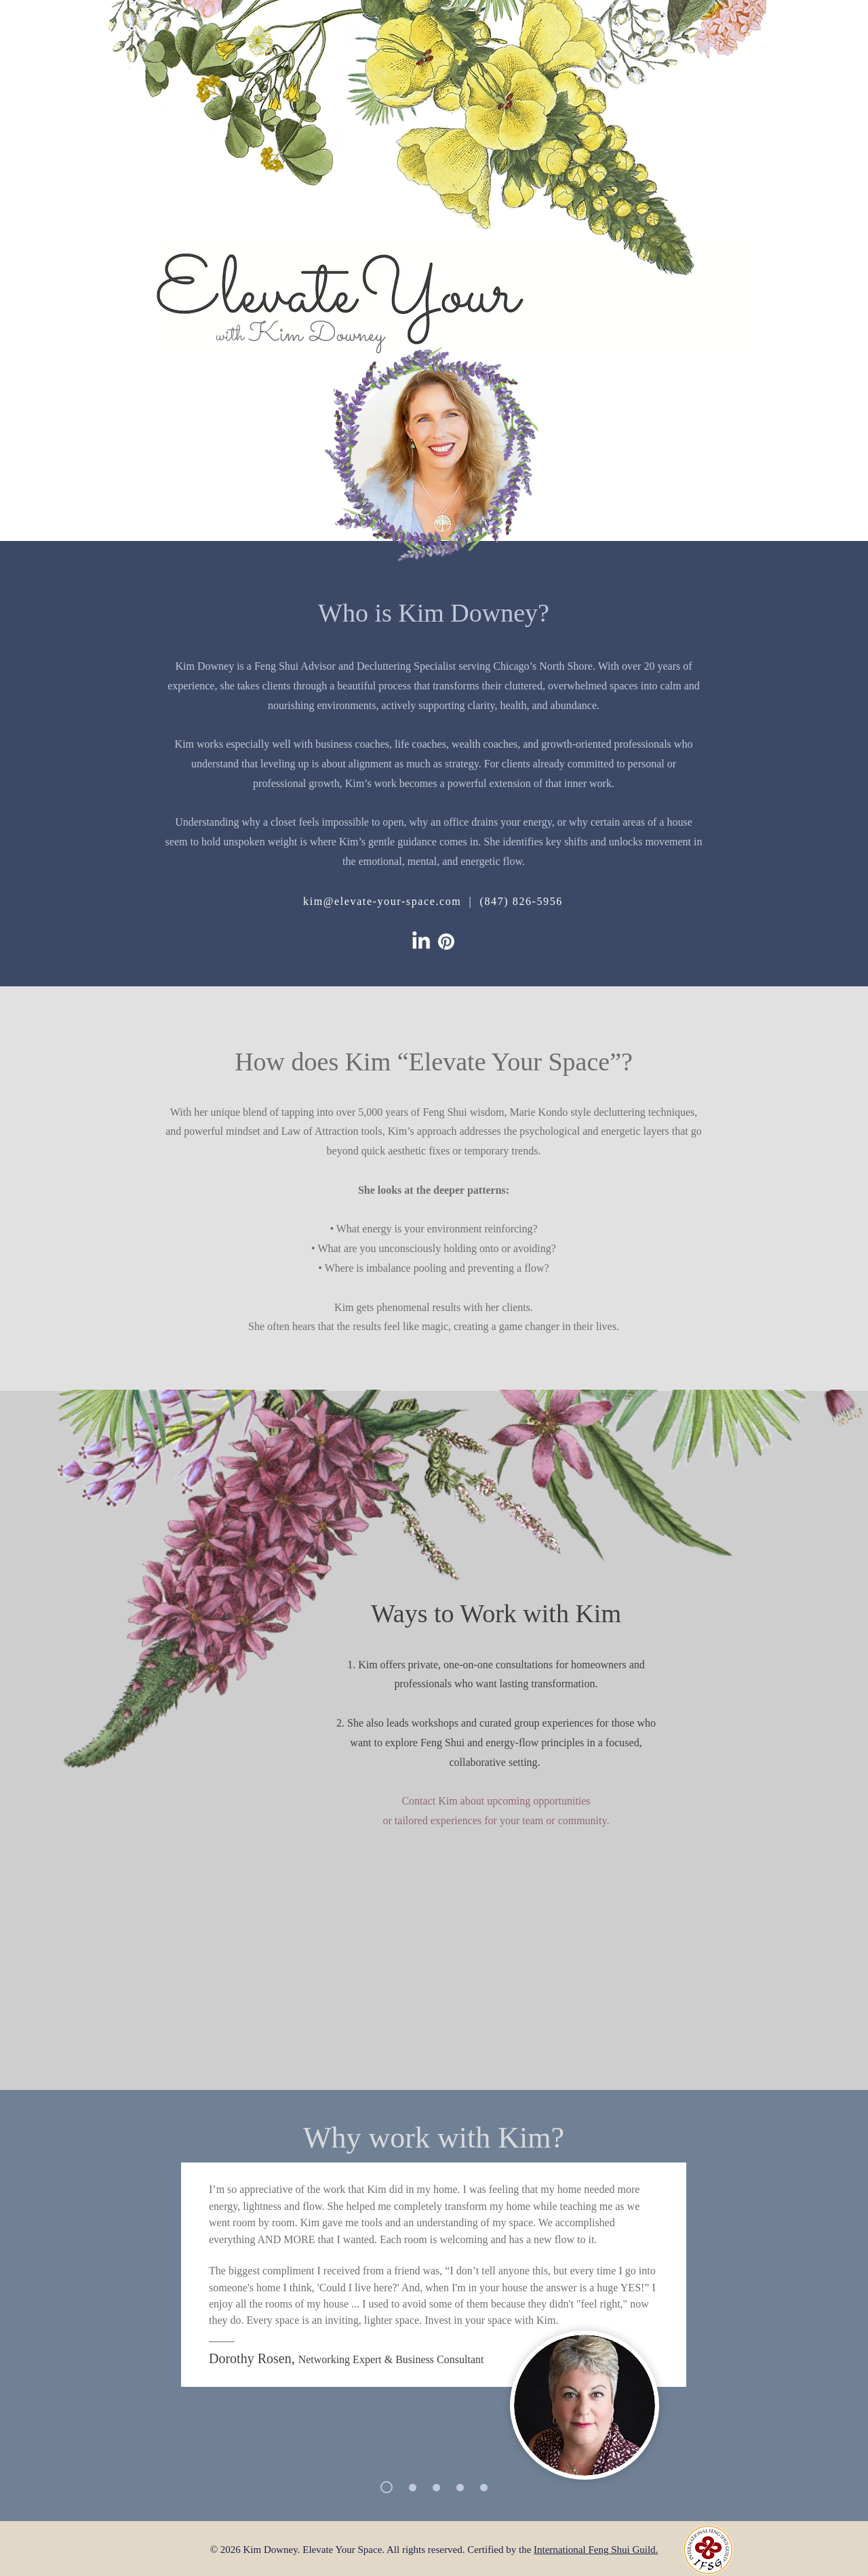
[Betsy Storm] (484, 2487)
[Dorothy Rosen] (386, 2487)
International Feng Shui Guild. (596, 2549)
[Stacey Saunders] (412, 2487)
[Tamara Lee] (436, 2487)
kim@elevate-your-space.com (382, 901)
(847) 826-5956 (521, 901)
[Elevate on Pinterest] (446, 941)
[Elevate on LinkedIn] (421, 941)
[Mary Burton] (460, 2487)
